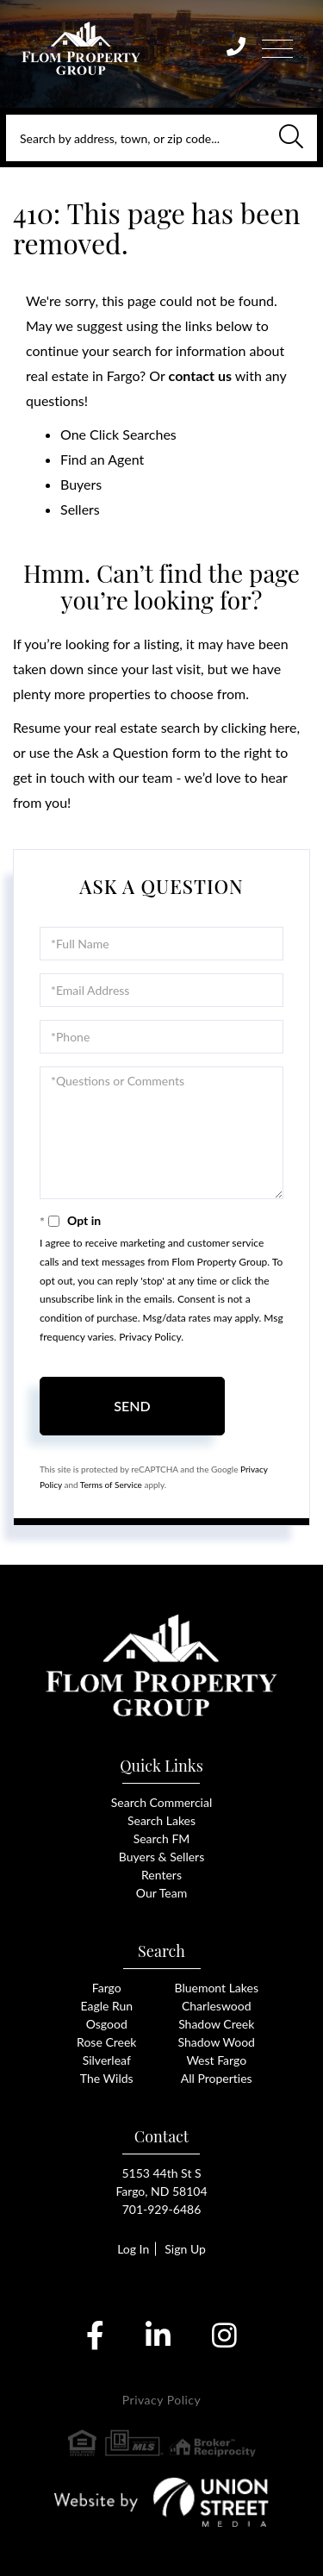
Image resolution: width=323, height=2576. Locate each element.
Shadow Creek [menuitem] (216, 2023)
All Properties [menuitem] (216, 2078)
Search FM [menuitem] (162, 1838)
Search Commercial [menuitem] (161, 1802)
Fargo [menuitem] (106, 1987)
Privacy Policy (150, 1336)
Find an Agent (102, 459)
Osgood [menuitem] (106, 2023)
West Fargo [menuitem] (216, 2060)
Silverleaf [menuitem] (107, 2060)
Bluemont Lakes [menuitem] (217, 1987)
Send (132, 1405)
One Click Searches (118, 434)
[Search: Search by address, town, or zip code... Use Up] (161, 138)
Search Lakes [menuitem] (161, 1820)
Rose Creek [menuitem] (106, 2042)
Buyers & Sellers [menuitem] (161, 1856)
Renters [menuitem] (161, 1874)
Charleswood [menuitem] (217, 2005)
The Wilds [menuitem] (107, 2078)
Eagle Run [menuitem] (106, 2005)
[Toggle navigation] (277, 46)
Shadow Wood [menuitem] (216, 2042)
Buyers (81, 484)
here (283, 727)
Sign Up (185, 2248)
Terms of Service (111, 1484)
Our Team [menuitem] (161, 1892)
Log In (133, 2248)
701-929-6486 (162, 2209)
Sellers (80, 509)
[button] (291, 138)
